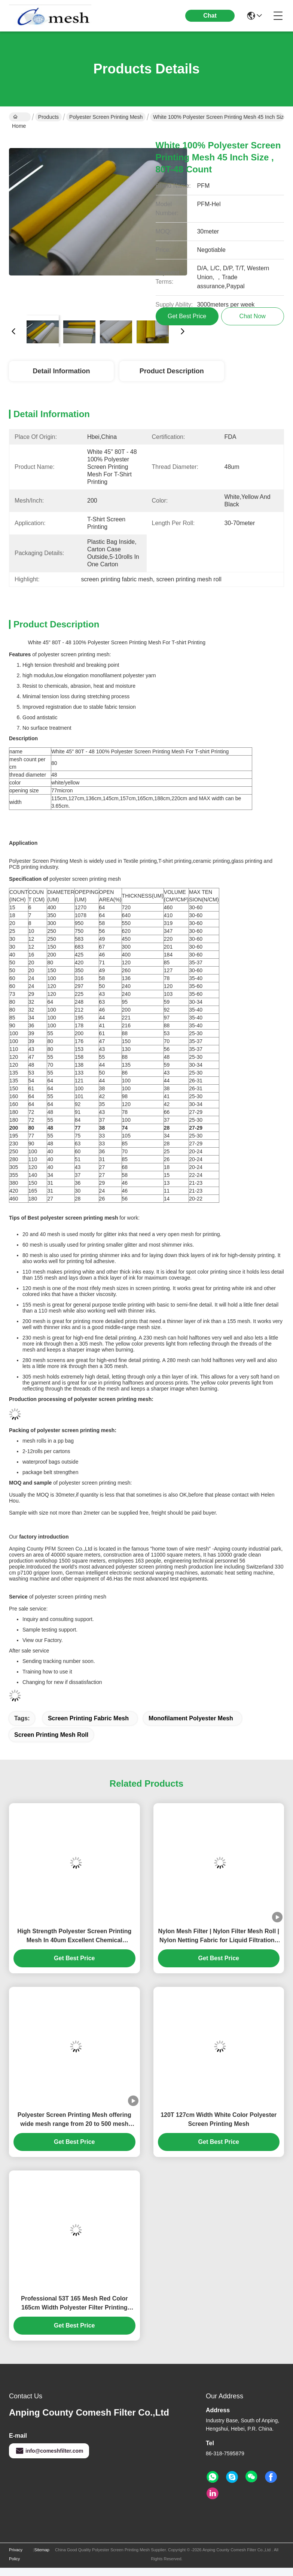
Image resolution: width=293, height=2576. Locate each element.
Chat (210, 15)
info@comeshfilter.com (49, 2451)
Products (48, 117)
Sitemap (41, 2550)
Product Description (172, 371)
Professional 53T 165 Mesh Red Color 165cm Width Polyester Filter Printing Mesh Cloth (74, 2303)
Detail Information (61, 371)
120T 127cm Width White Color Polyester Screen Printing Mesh (219, 2119)
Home (19, 117)
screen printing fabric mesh (88, 1718)
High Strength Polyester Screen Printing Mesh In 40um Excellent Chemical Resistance (74, 1936)
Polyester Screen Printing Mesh (106, 117)
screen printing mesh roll (51, 1735)
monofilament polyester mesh (191, 1718)
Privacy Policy (15, 2554)
